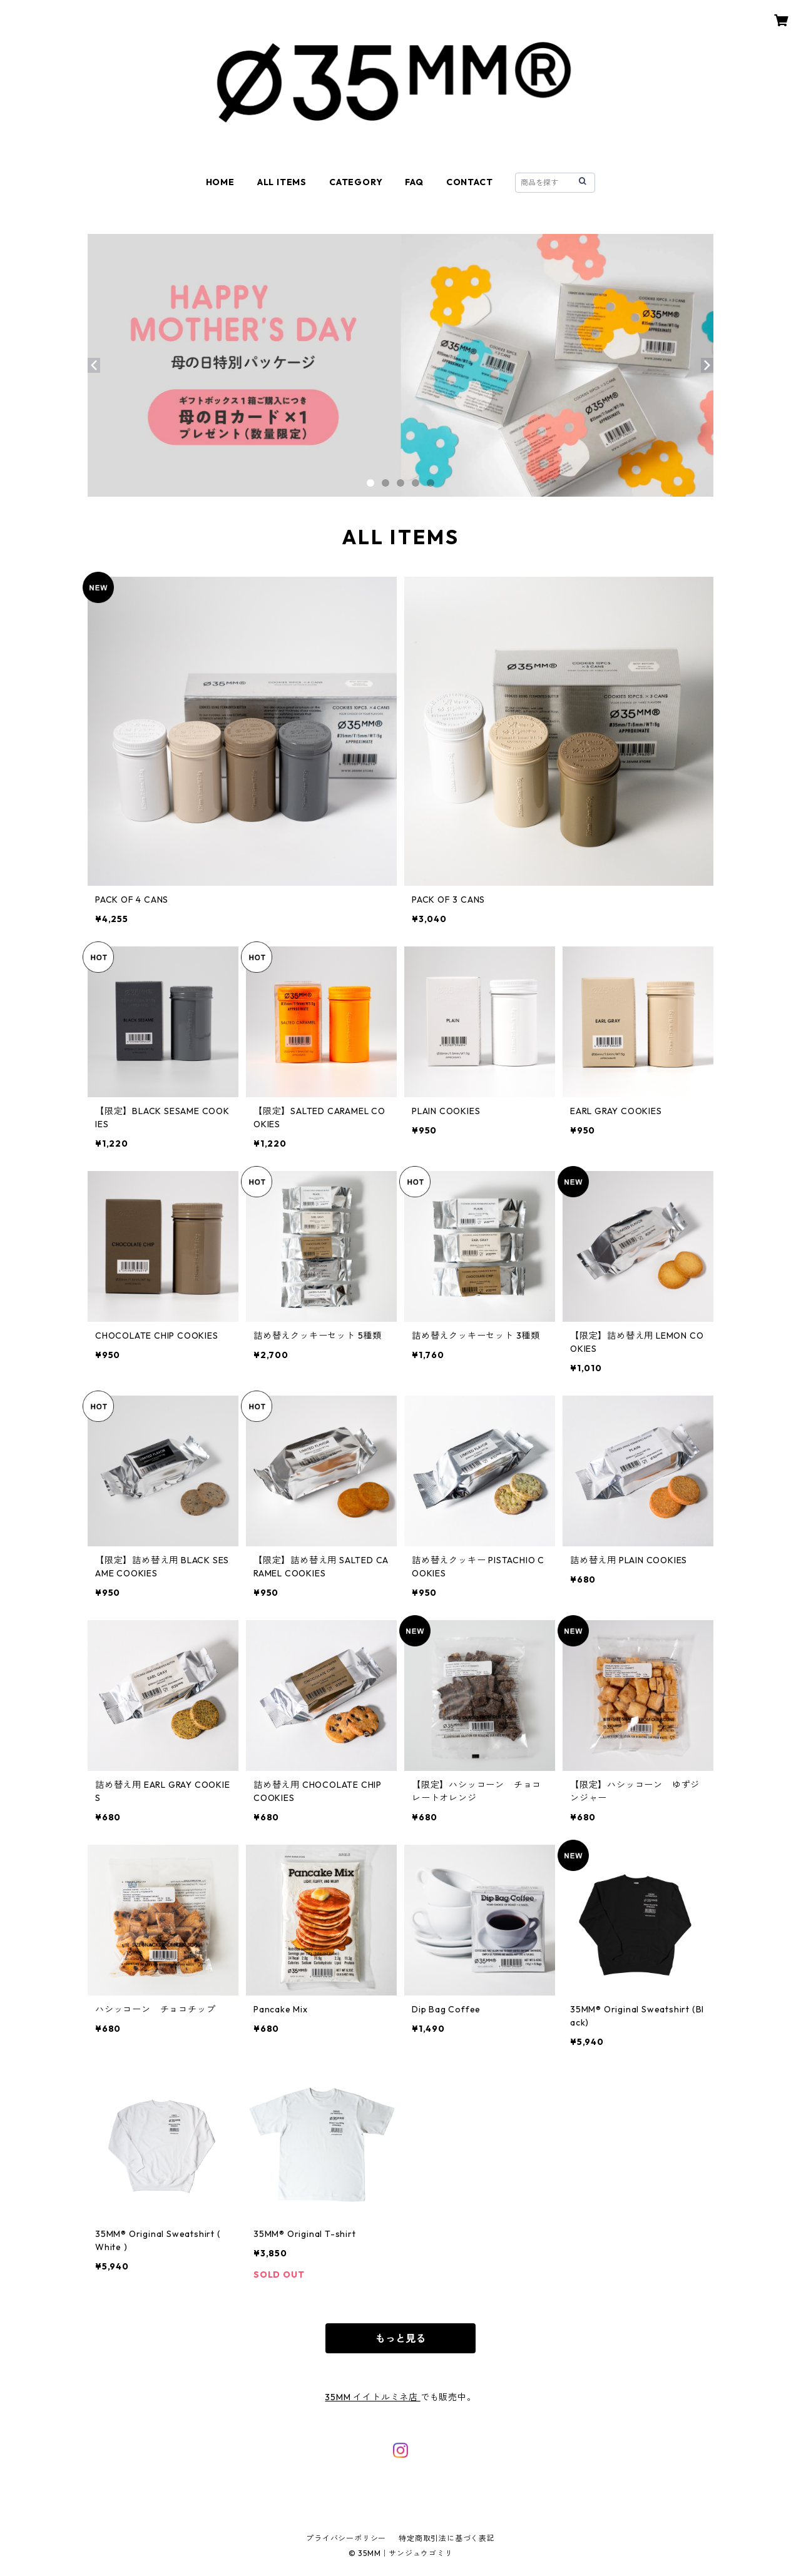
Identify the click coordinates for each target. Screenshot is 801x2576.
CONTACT (469, 182)
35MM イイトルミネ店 (372, 2397)
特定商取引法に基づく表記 (447, 2538)
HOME (220, 182)
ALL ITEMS (282, 182)
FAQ (414, 182)
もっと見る (400, 2338)
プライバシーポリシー (346, 2538)
